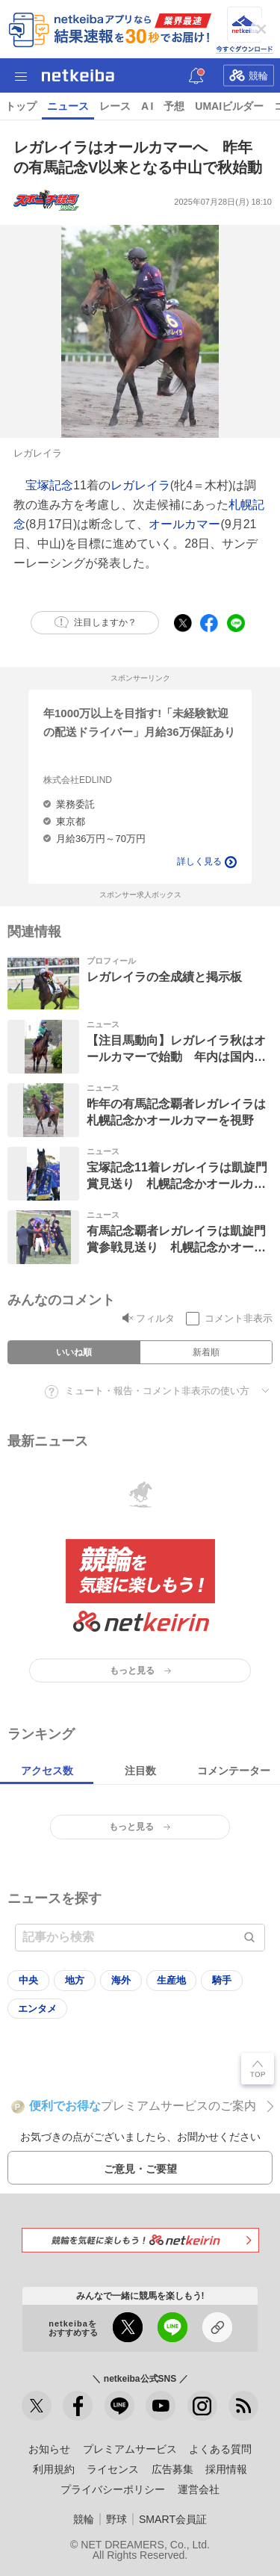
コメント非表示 (239, 1318)
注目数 (140, 1771)
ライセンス (113, 2469)
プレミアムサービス (130, 2449)
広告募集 (172, 2469)
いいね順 (74, 1352)
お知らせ (49, 2449)
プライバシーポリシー (112, 2489)
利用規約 (54, 2469)
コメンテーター (233, 1771)
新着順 (206, 1352)
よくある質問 (220, 2449)
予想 (174, 106)
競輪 (248, 75)
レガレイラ (140, 485)
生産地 (171, 1980)
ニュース (68, 106)
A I (147, 106)
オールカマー (184, 523)
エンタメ (37, 2008)
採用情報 (226, 2469)
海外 (121, 1980)
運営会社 (199, 2489)
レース (115, 106)
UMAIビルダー (229, 106)
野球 (116, 2519)
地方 (74, 1980)
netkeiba (78, 75)
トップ (21, 106)
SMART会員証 (173, 2519)
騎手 (221, 1980)
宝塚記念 (49, 485)
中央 (28, 1980)
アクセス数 (47, 1771)
